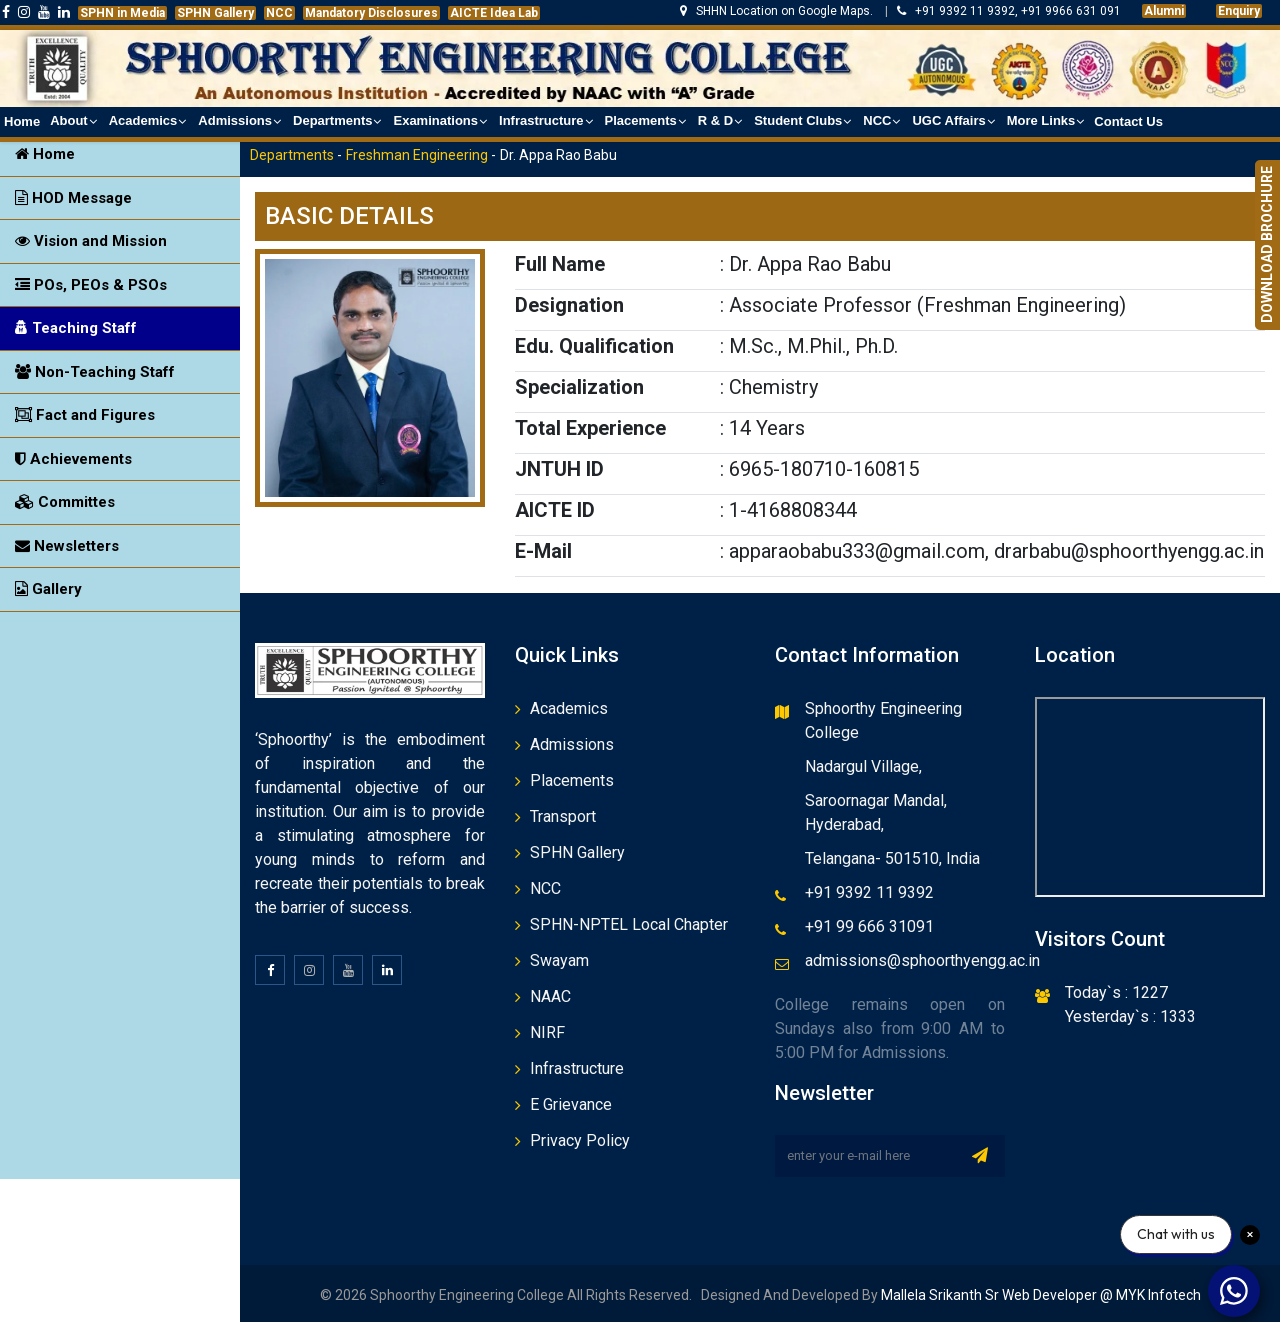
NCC (545, 888)
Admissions (572, 744)
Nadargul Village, (863, 766)
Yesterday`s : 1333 (1130, 1016)
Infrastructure (577, 1068)
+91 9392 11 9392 (869, 892)
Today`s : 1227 (1116, 992)
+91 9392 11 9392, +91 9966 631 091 (1009, 11)
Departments (292, 155)
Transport (563, 816)
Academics (569, 708)
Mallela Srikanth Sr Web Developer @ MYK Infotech (1039, 1295)
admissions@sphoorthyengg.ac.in (922, 960)
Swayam (559, 960)
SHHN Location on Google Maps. (778, 11)
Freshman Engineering (417, 155)
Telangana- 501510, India (892, 858)
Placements (572, 780)
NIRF (547, 1032)
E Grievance (571, 1104)
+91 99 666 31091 (869, 926)
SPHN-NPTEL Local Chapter (629, 924)
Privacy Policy (580, 1140)
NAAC (550, 996)
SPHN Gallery (577, 852)
